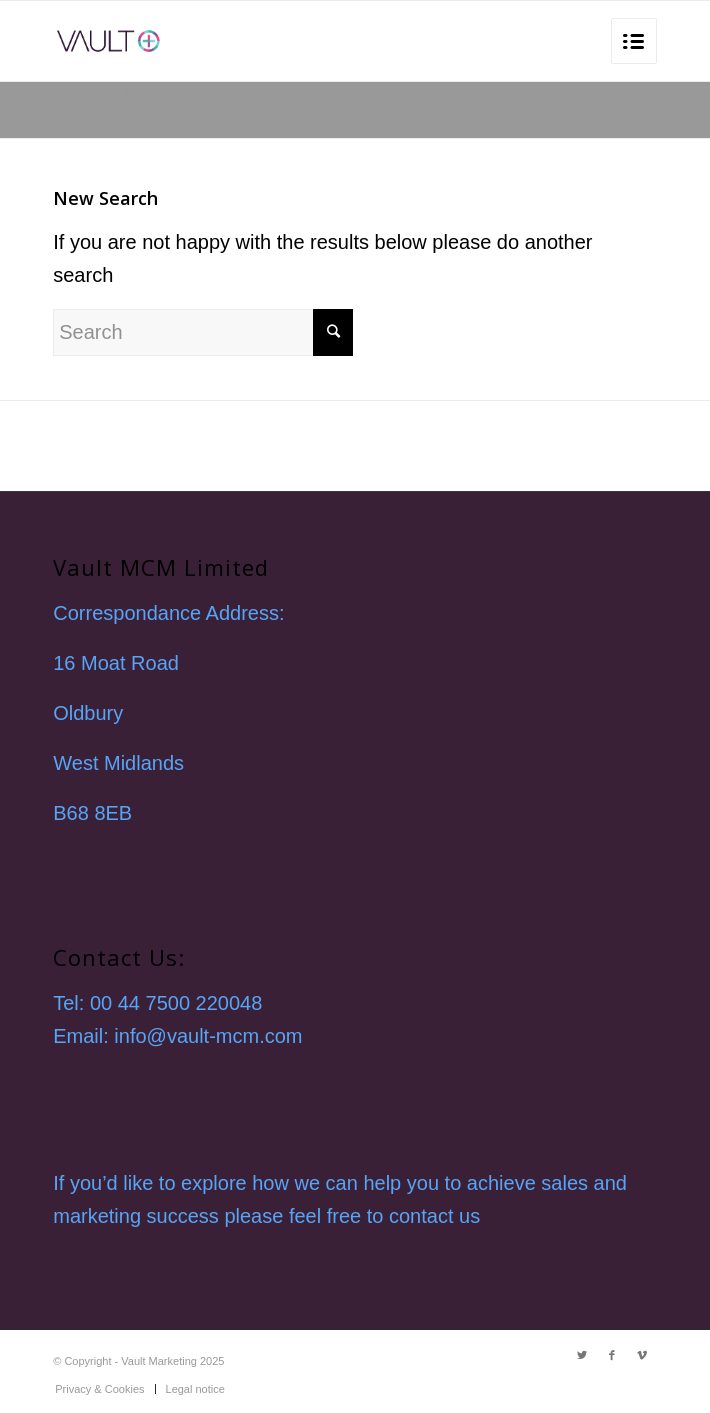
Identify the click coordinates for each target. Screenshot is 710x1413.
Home (140, 93)
